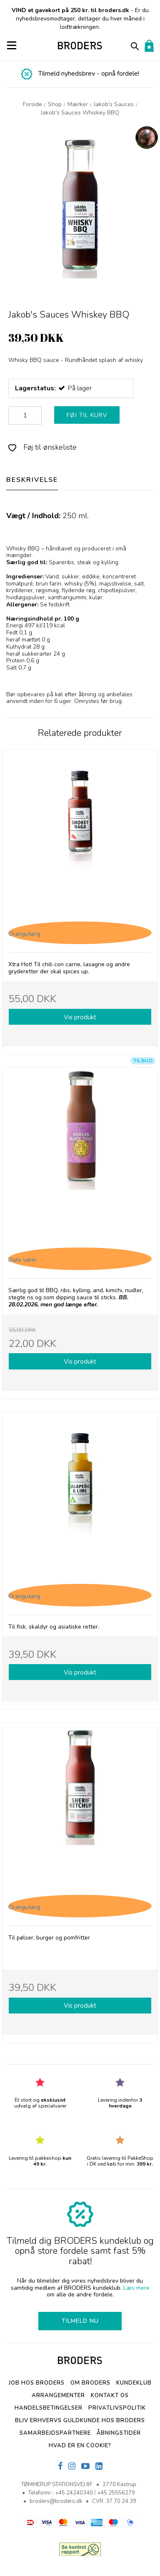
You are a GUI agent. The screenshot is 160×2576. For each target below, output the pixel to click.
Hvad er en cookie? (80, 2445)
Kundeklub (134, 2383)
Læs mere (136, 2288)
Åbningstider (119, 2433)
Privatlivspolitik (117, 2408)
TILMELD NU (80, 2321)
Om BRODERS (90, 2383)
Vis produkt (80, 1017)
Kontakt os (110, 2395)
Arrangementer (58, 2395)
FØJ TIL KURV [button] (87, 415)
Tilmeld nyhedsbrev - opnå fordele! (88, 73)
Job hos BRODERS (37, 2383)
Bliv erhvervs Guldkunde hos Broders (80, 2420)
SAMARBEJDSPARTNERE (55, 2433)
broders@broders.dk (56, 2501)
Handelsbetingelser (48, 2408)
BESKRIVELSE (32, 479)
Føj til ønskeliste (42, 447)
